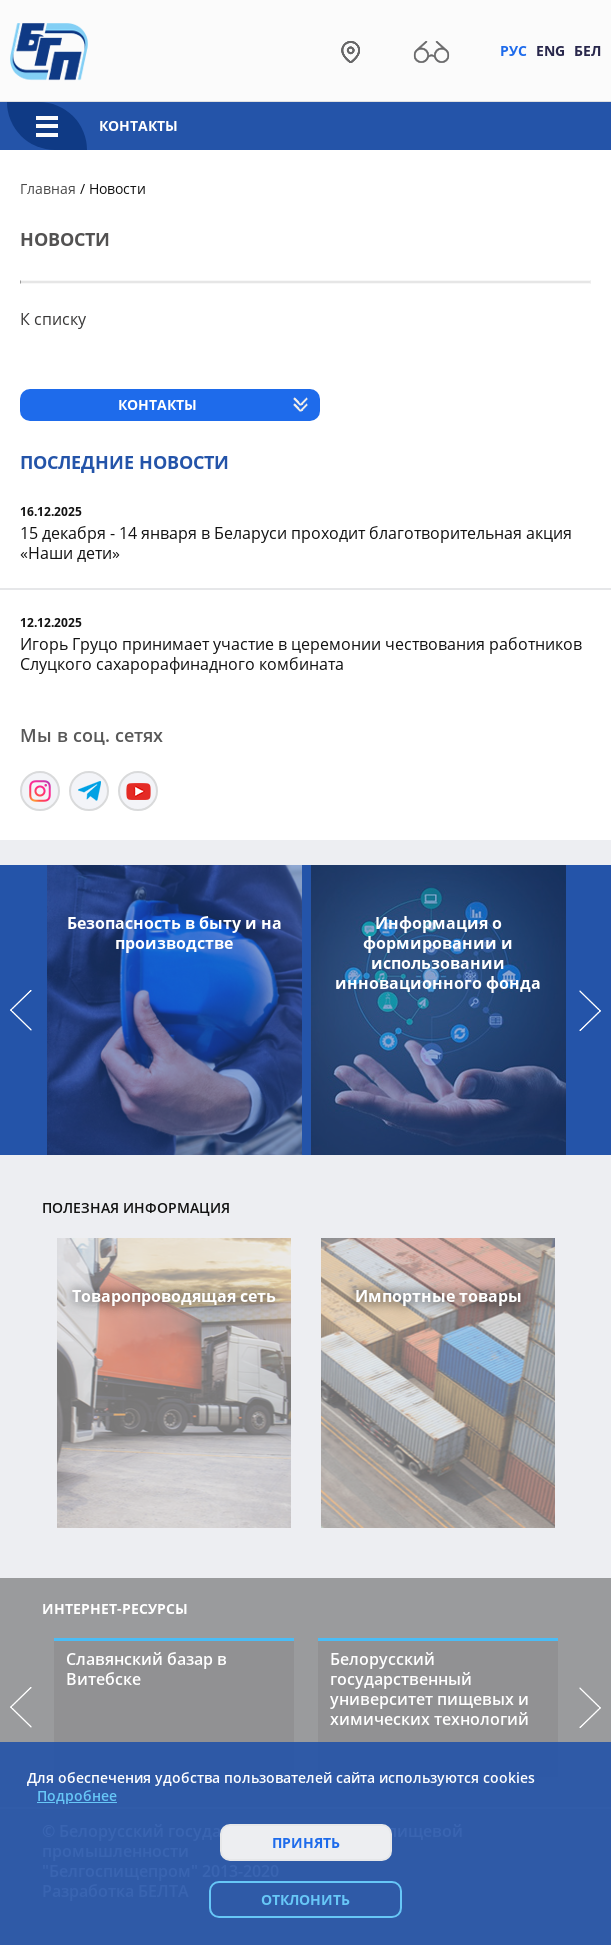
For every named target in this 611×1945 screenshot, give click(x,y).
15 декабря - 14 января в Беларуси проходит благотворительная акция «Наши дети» (296, 543)
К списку (53, 319)
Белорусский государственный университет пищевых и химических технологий (429, 1689)
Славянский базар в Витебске (146, 1669)
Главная (48, 188)
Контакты (138, 125)
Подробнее (77, 1796)
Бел (587, 50)
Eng (550, 50)
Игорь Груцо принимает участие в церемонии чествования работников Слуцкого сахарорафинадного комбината (301, 654)
